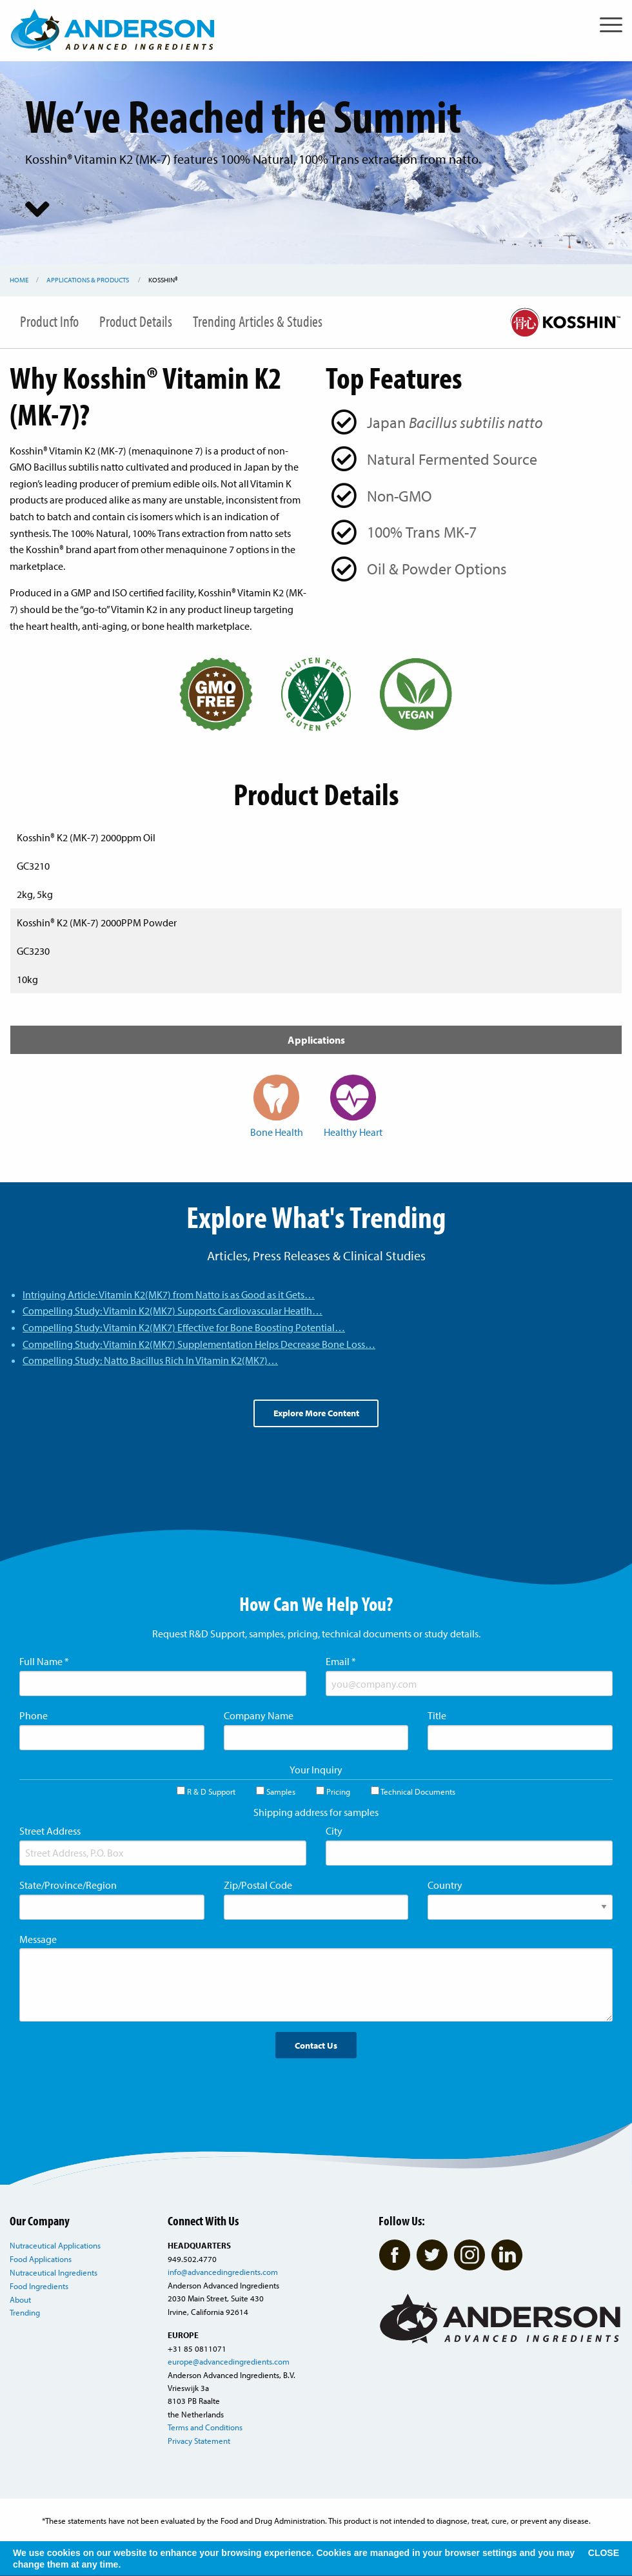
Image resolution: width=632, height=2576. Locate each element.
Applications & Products (87, 279)
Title (437, 1715)
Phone (33, 1715)
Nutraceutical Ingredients (53, 2272)
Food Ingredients (39, 2286)
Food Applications (41, 2259)
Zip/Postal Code (258, 1884)
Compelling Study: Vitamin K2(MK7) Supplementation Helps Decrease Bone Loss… (199, 1344)
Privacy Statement (199, 2440)
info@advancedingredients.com (223, 2272)
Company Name (258, 1715)
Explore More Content (316, 1413)
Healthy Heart (353, 1105)
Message (38, 1939)
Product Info (49, 321)
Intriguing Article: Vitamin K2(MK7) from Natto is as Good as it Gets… (169, 1294)
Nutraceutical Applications (55, 2245)
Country (445, 1884)
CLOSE (603, 2553)
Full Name (44, 1661)
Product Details (135, 321)
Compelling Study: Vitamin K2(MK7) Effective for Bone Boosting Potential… (184, 1327)
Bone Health (276, 1105)
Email (341, 1661)
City (334, 1830)
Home (19, 279)
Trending (25, 2312)
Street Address (50, 1830)
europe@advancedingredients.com (229, 2361)
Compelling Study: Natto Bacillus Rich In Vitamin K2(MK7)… (150, 1360)
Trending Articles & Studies (257, 321)
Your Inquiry (316, 1769)
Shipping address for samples (316, 1812)
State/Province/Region (68, 1884)
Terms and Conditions (205, 2427)
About (20, 2299)
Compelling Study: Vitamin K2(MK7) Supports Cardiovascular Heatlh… (172, 1310)
